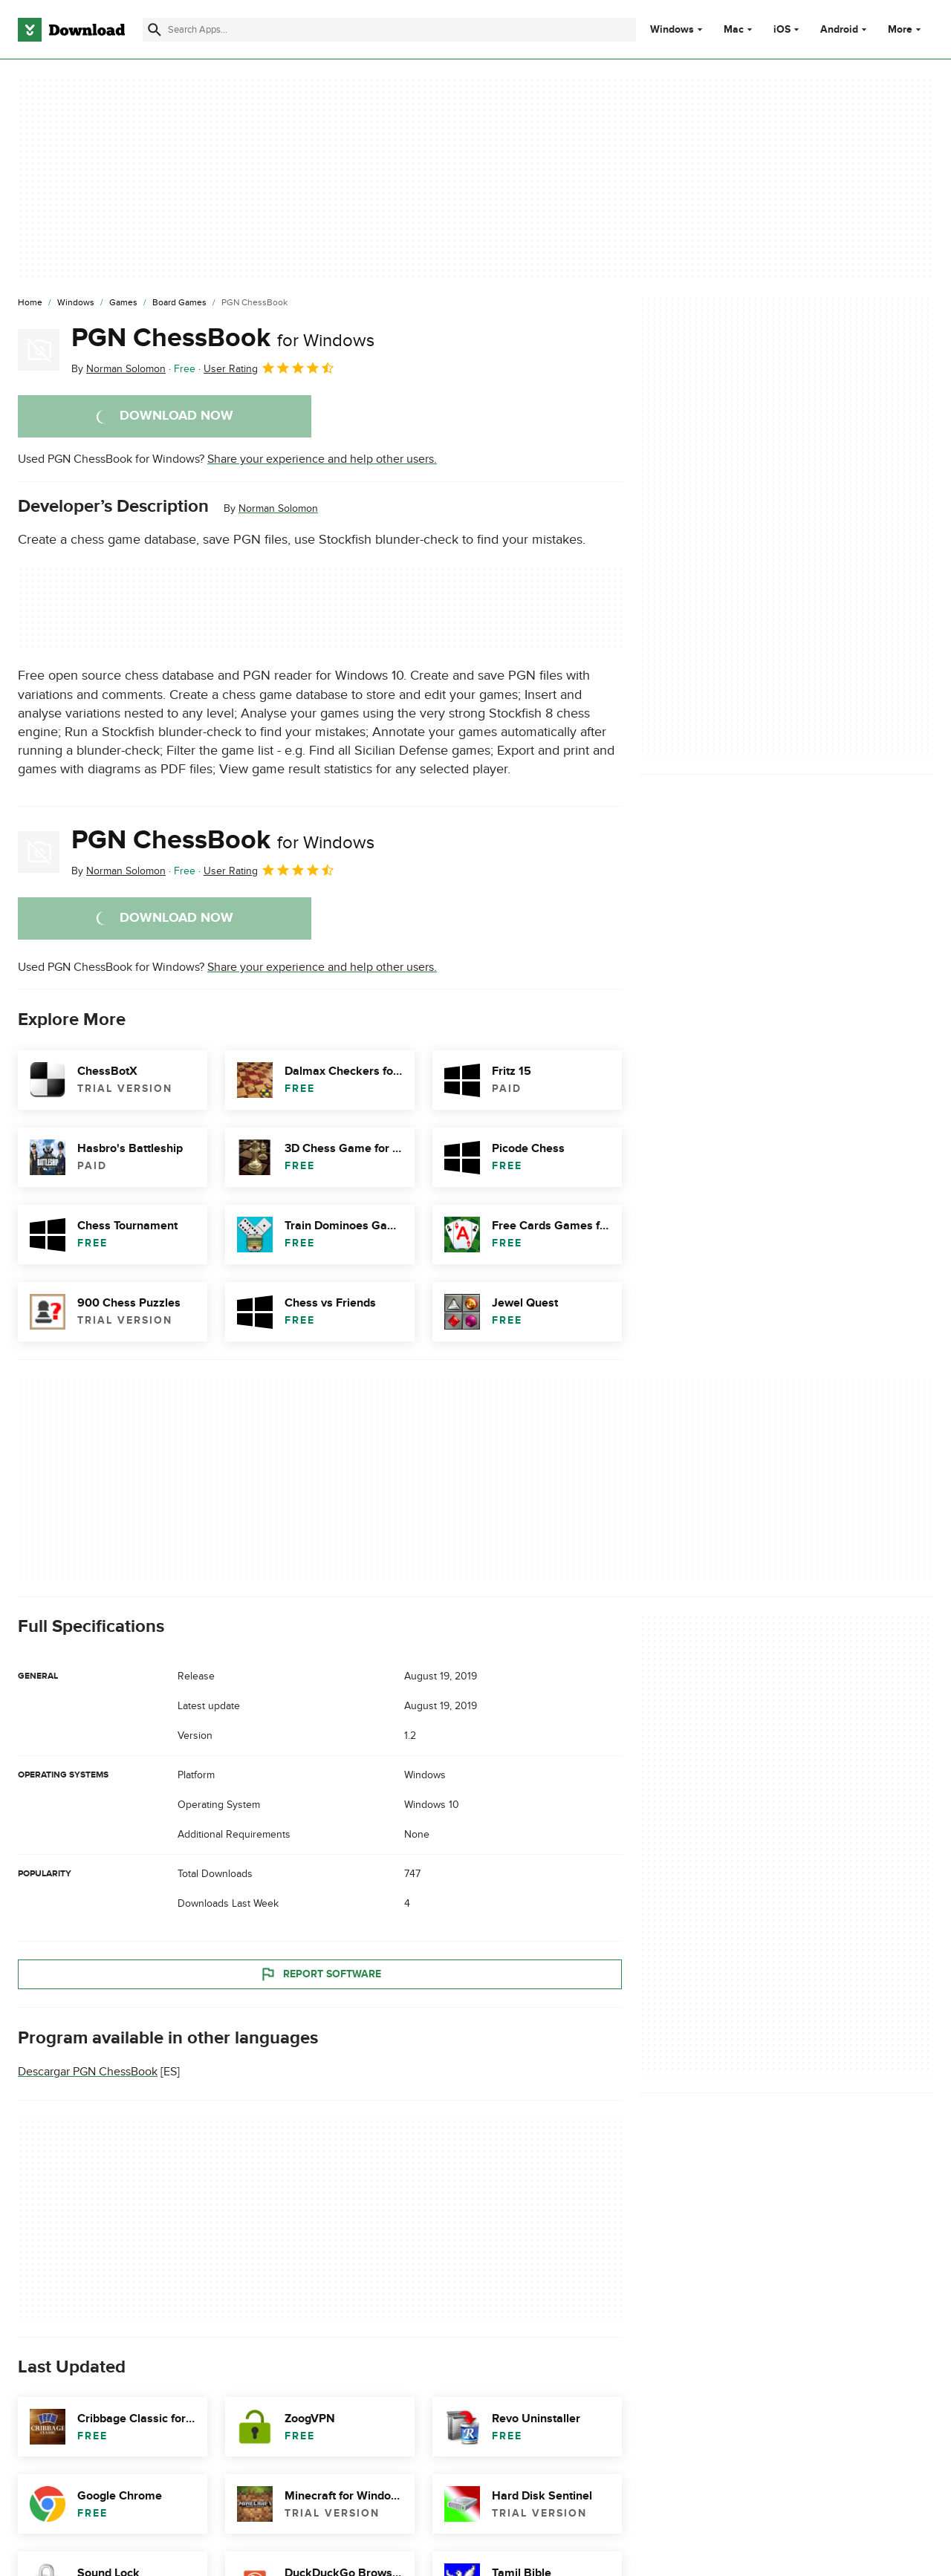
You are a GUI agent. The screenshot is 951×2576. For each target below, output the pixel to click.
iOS (782, 30)
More (906, 29)
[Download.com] (71, 30)
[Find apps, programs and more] (389, 30)
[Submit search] (154, 30)
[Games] (123, 303)
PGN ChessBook (222, 338)
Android (839, 30)
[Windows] (75, 303)
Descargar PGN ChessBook (88, 2071)
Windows (672, 30)
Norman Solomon (278, 508)
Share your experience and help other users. (322, 459)
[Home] (30, 303)
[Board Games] (179, 303)
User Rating (269, 367)
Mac (734, 30)
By (118, 368)
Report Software (320, 1974)
